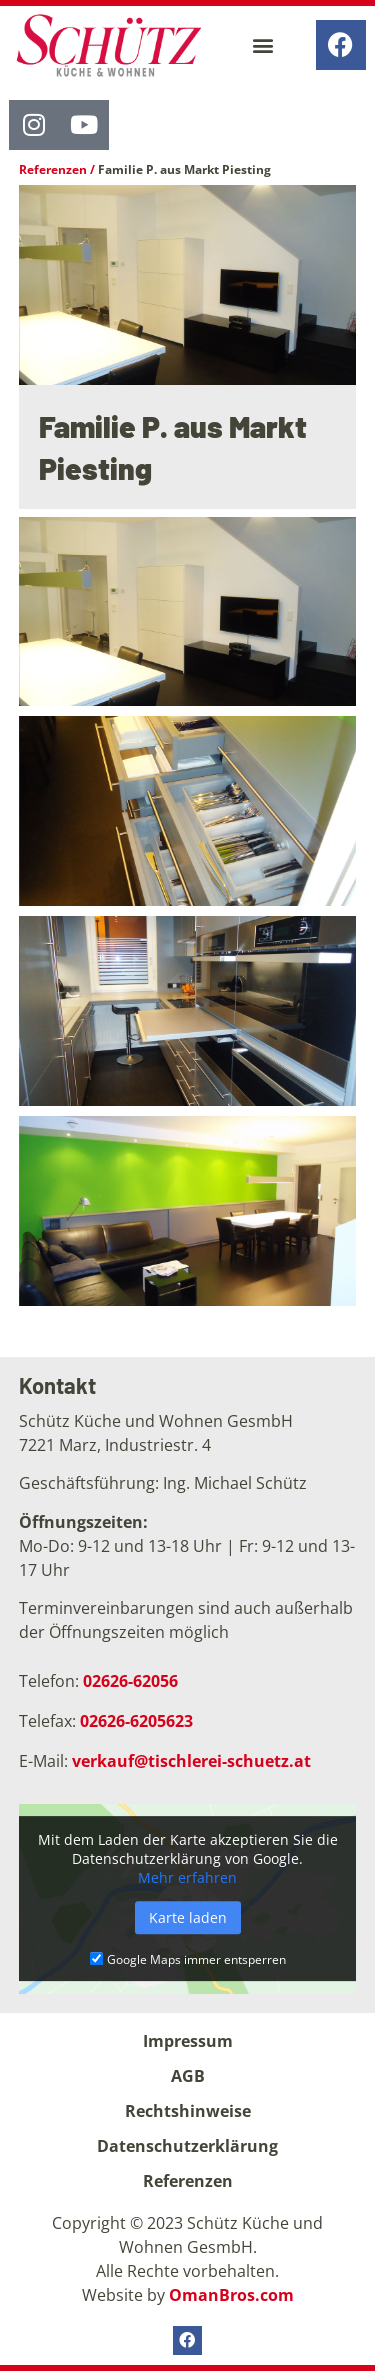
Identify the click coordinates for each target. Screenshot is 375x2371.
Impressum (188, 2041)
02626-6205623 (136, 1721)
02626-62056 (130, 1681)
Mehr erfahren (187, 1877)
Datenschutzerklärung (187, 2146)
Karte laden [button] (188, 1917)
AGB (188, 2076)
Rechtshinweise (188, 2111)
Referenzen (53, 169)
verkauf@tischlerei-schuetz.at (191, 1761)
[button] (262, 44)
